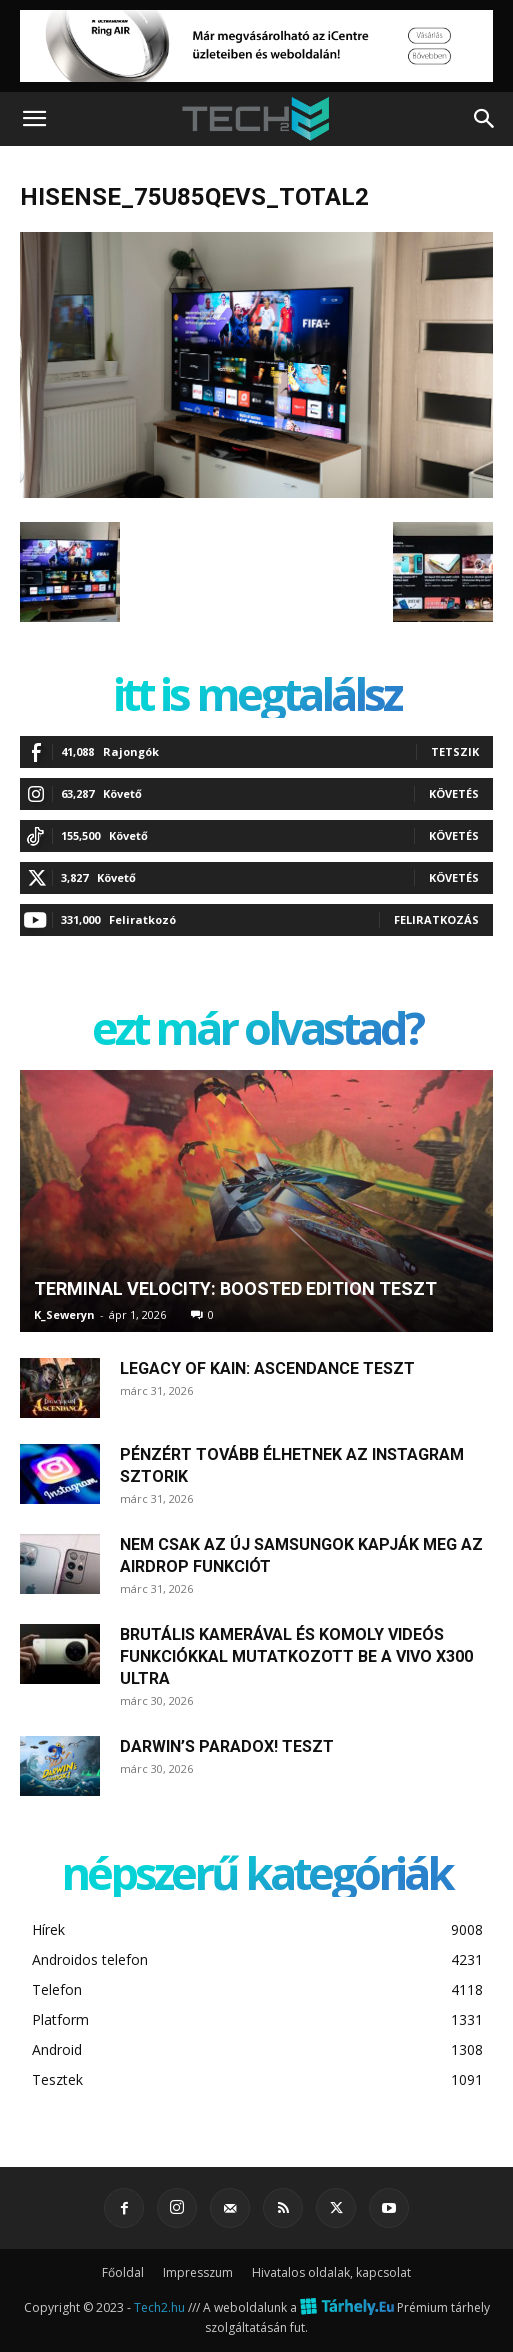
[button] (34, 119)
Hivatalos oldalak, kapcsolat (331, 2272)
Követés (454, 793)
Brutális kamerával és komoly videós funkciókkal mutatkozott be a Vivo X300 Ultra (296, 1656)
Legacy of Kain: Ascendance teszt (267, 1368)
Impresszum (198, 2272)
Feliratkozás (436, 919)
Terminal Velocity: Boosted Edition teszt (235, 1288)
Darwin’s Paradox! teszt (227, 1746)
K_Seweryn (64, 1314)
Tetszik (455, 751)
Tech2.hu (159, 2307)
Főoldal (123, 2272)
